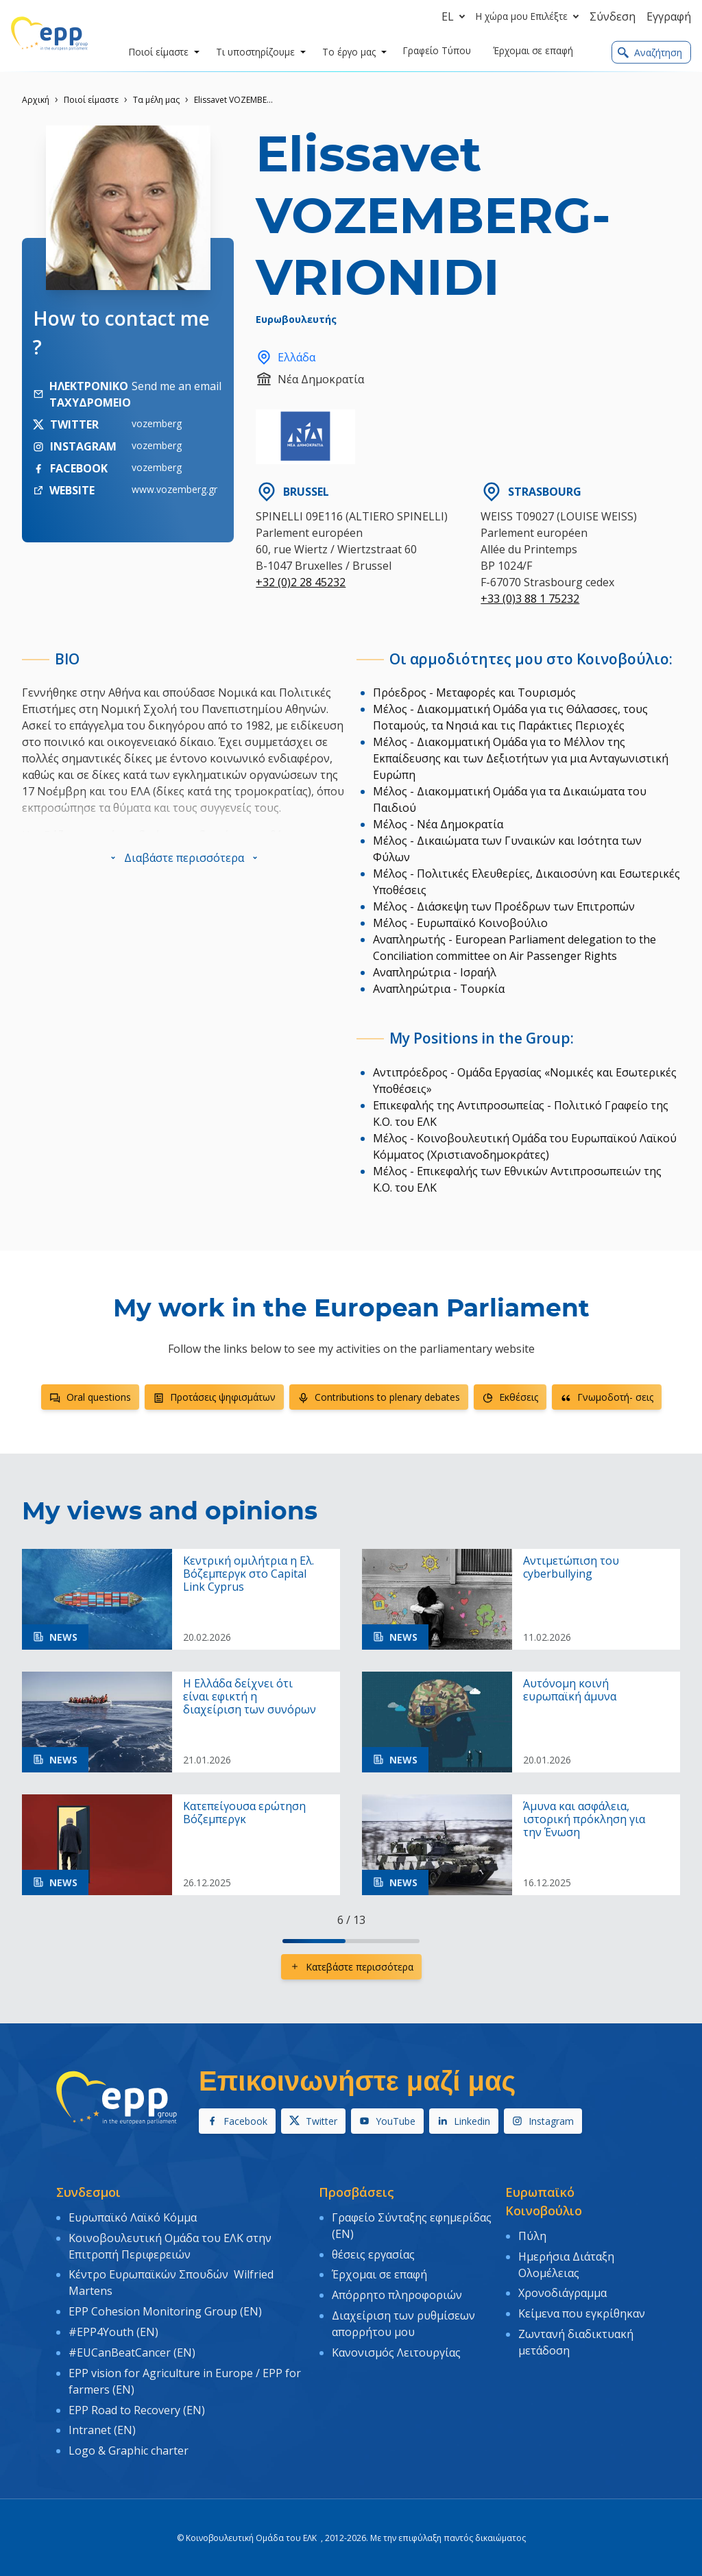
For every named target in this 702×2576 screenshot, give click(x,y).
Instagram (543, 2121)
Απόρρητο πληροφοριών (397, 2292)
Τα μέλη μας (156, 100)
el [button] (455, 16)
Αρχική (35, 100)
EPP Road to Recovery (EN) (137, 2404)
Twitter (313, 2121)
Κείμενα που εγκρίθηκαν (581, 2311)
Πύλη (532, 2235)
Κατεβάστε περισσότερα (351, 1966)
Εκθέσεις (510, 1397)
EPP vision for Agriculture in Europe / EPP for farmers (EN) (185, 2376)
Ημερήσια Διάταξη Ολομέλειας (566, 2263)
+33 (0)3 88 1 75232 (530, 598)
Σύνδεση (613, 16)
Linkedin (463, 2121)
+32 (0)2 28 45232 (301, 582)
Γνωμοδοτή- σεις (606, 1397)
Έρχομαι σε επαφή (379, 2272)
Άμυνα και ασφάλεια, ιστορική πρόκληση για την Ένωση (584, 1820)
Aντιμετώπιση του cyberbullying (571, 1567)
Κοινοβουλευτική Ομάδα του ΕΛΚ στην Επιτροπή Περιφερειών (170, 2245)
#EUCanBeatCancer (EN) (132, 2348)
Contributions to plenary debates (379, 1397)
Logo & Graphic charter (129, 2443)
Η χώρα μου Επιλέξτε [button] (530, 16)
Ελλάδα (285, 357)
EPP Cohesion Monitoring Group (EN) (165, 2309)
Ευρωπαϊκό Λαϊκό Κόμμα (133, 2216)
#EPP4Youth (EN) (113, 2328)
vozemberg (157, 423)
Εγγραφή (668, 16)
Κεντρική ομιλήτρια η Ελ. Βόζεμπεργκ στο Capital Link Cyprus (248, 1574)
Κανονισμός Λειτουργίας (396, 2348)
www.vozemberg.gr (174, 489)
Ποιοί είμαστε (91, 100)
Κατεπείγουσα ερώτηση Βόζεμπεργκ (244, 1813)
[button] (184, 858)
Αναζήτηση (650, 52)
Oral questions (90, 1397)
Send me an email (176, 386)
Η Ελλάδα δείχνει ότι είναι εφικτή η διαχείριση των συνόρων (249, 1697)
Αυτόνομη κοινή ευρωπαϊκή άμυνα (569, 1690)
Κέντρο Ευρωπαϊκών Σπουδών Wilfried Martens (171, 2281)
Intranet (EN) (102, 2423)
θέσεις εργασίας (373, 2253)
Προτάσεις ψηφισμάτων (214, 1397)
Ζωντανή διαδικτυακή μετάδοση (575, 2339)
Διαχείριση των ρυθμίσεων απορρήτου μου (403, 2320)
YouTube (387, 2121)
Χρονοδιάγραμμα (562, 2291)
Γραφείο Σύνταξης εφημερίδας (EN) (412, 2225)
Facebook (237, 2121)
